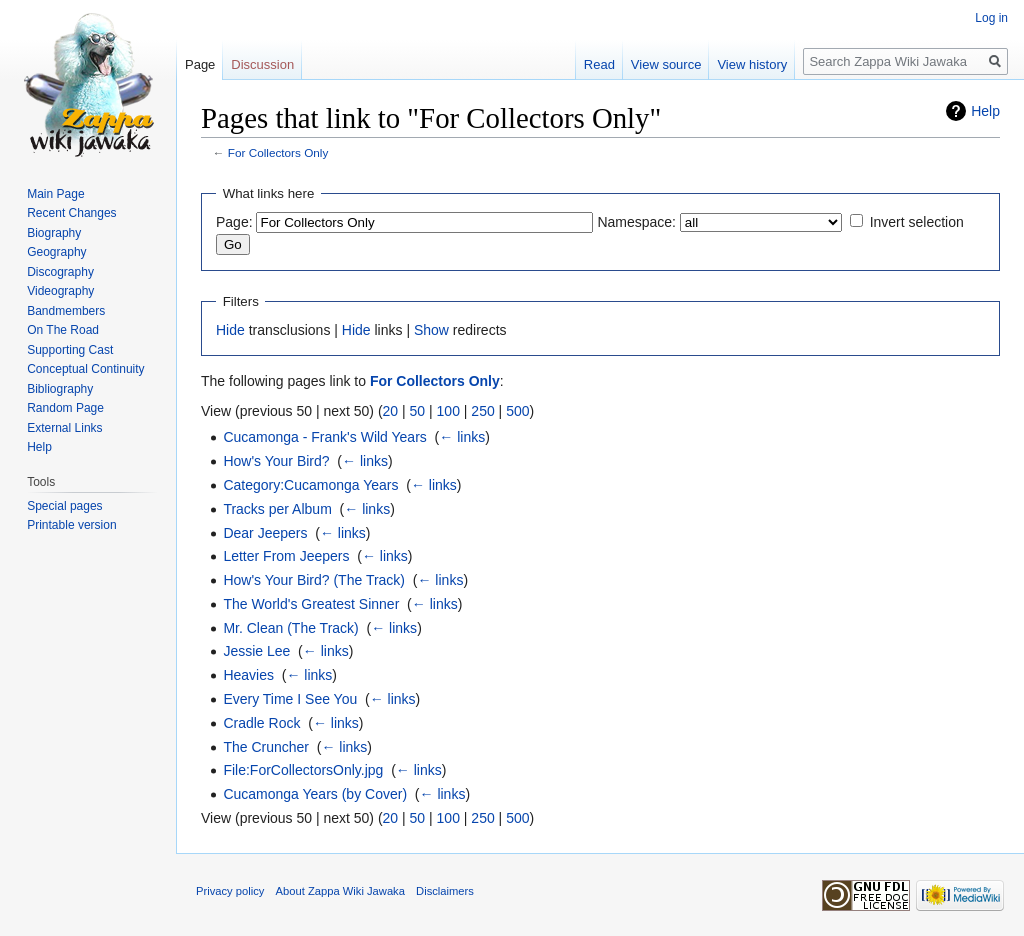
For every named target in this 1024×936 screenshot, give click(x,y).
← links (462, 437)
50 (418, 411)
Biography (54, 233)
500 (517, 411)
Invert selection (917, 222)
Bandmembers (66, 311)
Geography (56, 252)
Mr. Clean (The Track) (290, 628)
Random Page (65, 408)
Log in (991, 18)
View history (752, 64)
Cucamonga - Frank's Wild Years (324, 437)
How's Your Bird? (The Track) (314, 580)
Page (200, 64)
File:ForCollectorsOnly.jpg (303, 770)
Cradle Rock (261, 723)
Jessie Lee (256, 651)
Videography (60, 291)
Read (599, 64)
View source (666, 64)
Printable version (71, 525)
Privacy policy (230, 891)
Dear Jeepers (265, 533)
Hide (230, 330)
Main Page (55, 194)
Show (431, 330)
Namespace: (636, 222)
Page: (234, 222)
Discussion (262, 64)
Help (985, 111)
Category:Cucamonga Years (310, 485)
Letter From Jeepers (286, 556)
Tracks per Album (277, 509)
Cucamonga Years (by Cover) (315, 794)
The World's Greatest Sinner (311, 604)
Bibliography (60, 389)
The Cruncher (266, 747)
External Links (64, 428)
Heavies (248, 675)
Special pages (64, 506)
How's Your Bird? (276, 461)
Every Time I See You (290, 699)
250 (482, 411)
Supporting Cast (70, 350)
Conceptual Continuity (85, 369)
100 (448, 411)
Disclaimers (445, 891)
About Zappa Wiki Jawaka (340, 891)
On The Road (63, 330)
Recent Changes (71, 213)
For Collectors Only (278, 152)
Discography (60, 272)
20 (391, 411)
